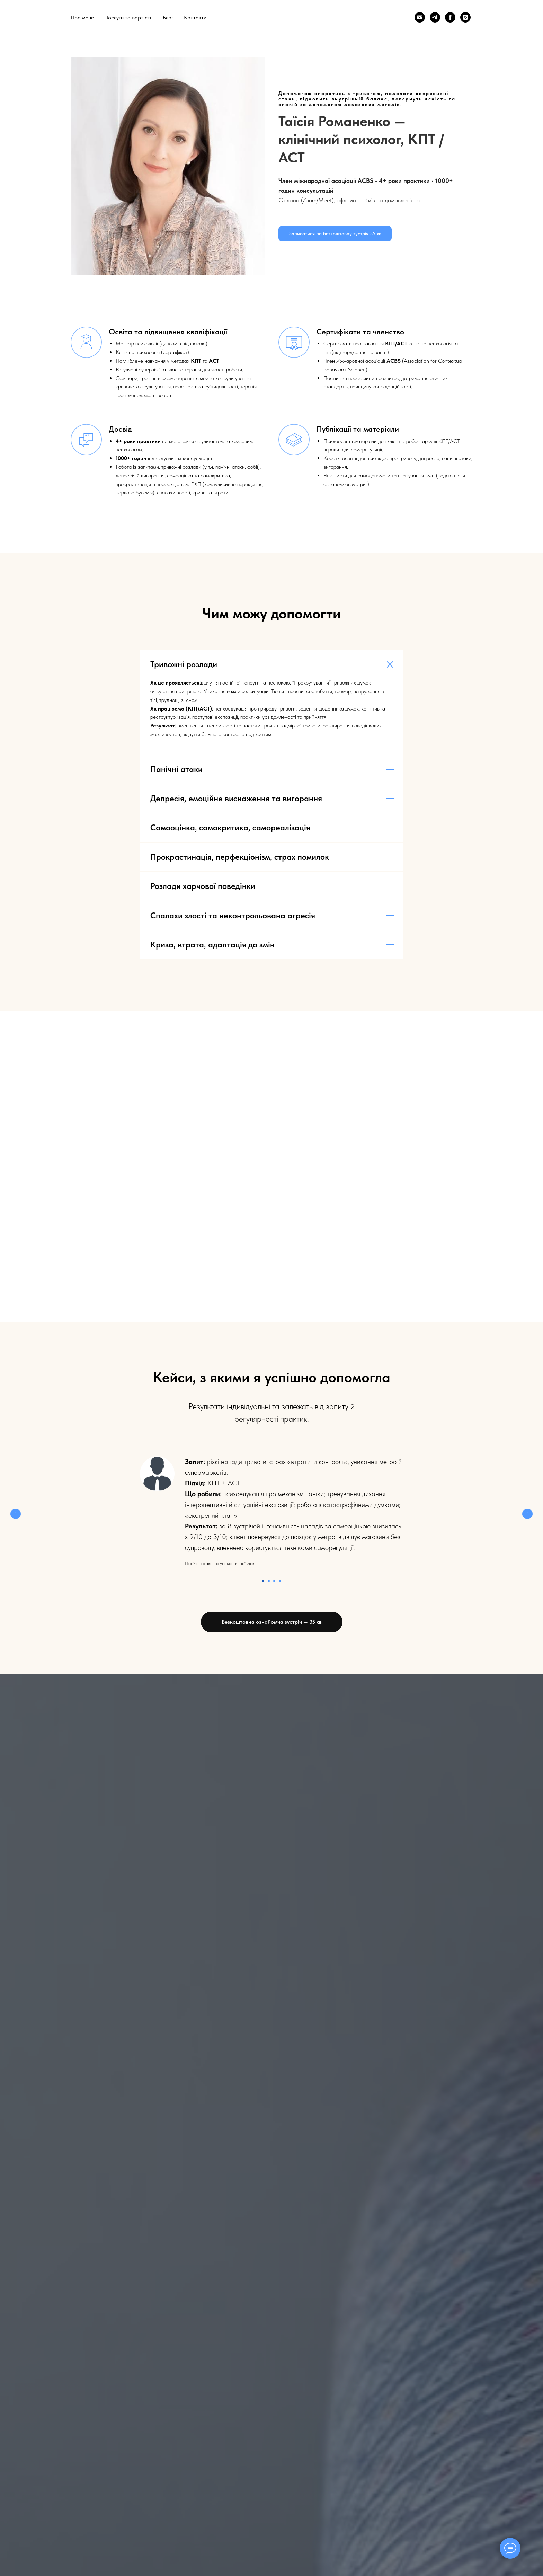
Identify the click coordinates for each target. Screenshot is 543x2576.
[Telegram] (435, 17)
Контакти (195, 17)
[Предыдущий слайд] (15, 1514)
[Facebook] (450, 17)
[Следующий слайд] (527, 1514)
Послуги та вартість (128, 17)
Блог (168, 17)
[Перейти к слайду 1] (263, 1581)
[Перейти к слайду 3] (274, 1581)
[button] (335, 233)
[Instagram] (465, 17)
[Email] (420, 17)
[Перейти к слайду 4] (280, 1581)
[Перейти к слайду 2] (269, 1581)
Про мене (82, 17)
